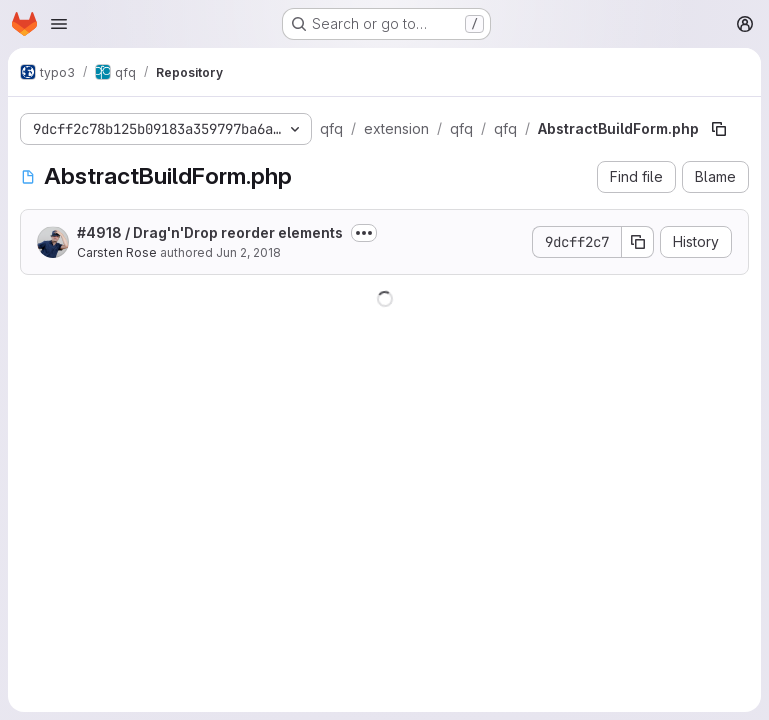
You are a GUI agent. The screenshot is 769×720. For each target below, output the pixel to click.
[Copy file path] (719, 129)
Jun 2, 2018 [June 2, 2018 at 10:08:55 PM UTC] (248, 252)
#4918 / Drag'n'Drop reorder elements (210, 232)
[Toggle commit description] (364, 233)
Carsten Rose (117, 252)
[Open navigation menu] (59, 24)
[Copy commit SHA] (638, 242)
